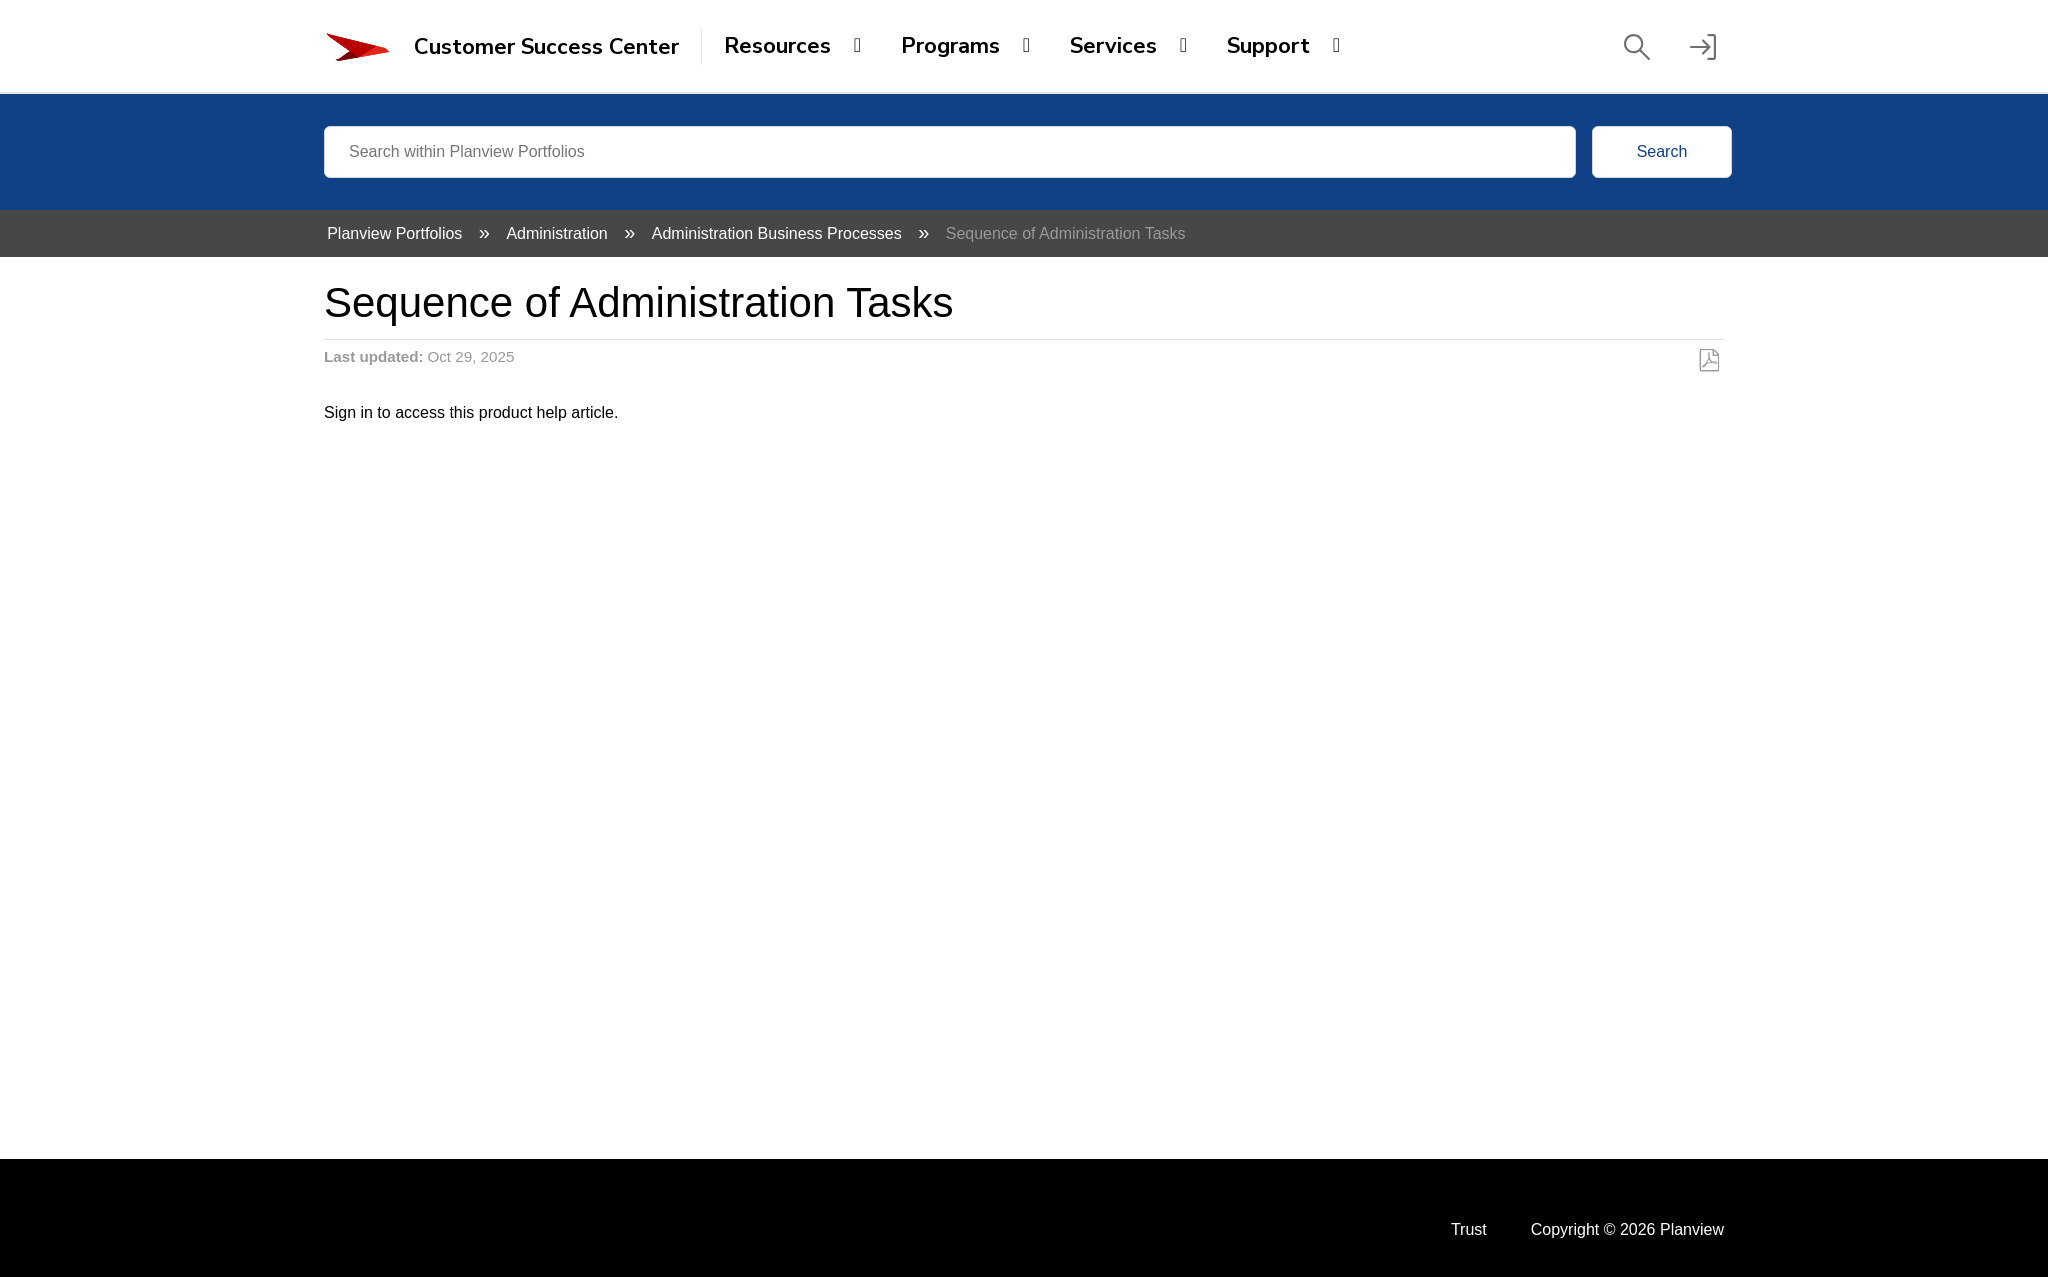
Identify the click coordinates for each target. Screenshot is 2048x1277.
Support (1268, 46)
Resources (777, 46)
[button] (1637, 47)
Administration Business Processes (779, 233)
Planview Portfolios (397, 233)
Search (1662, 151)
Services (1113, 46)
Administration (559, 233)
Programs (950, 46)
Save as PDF (1708, 361)
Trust (1469, 1229)
